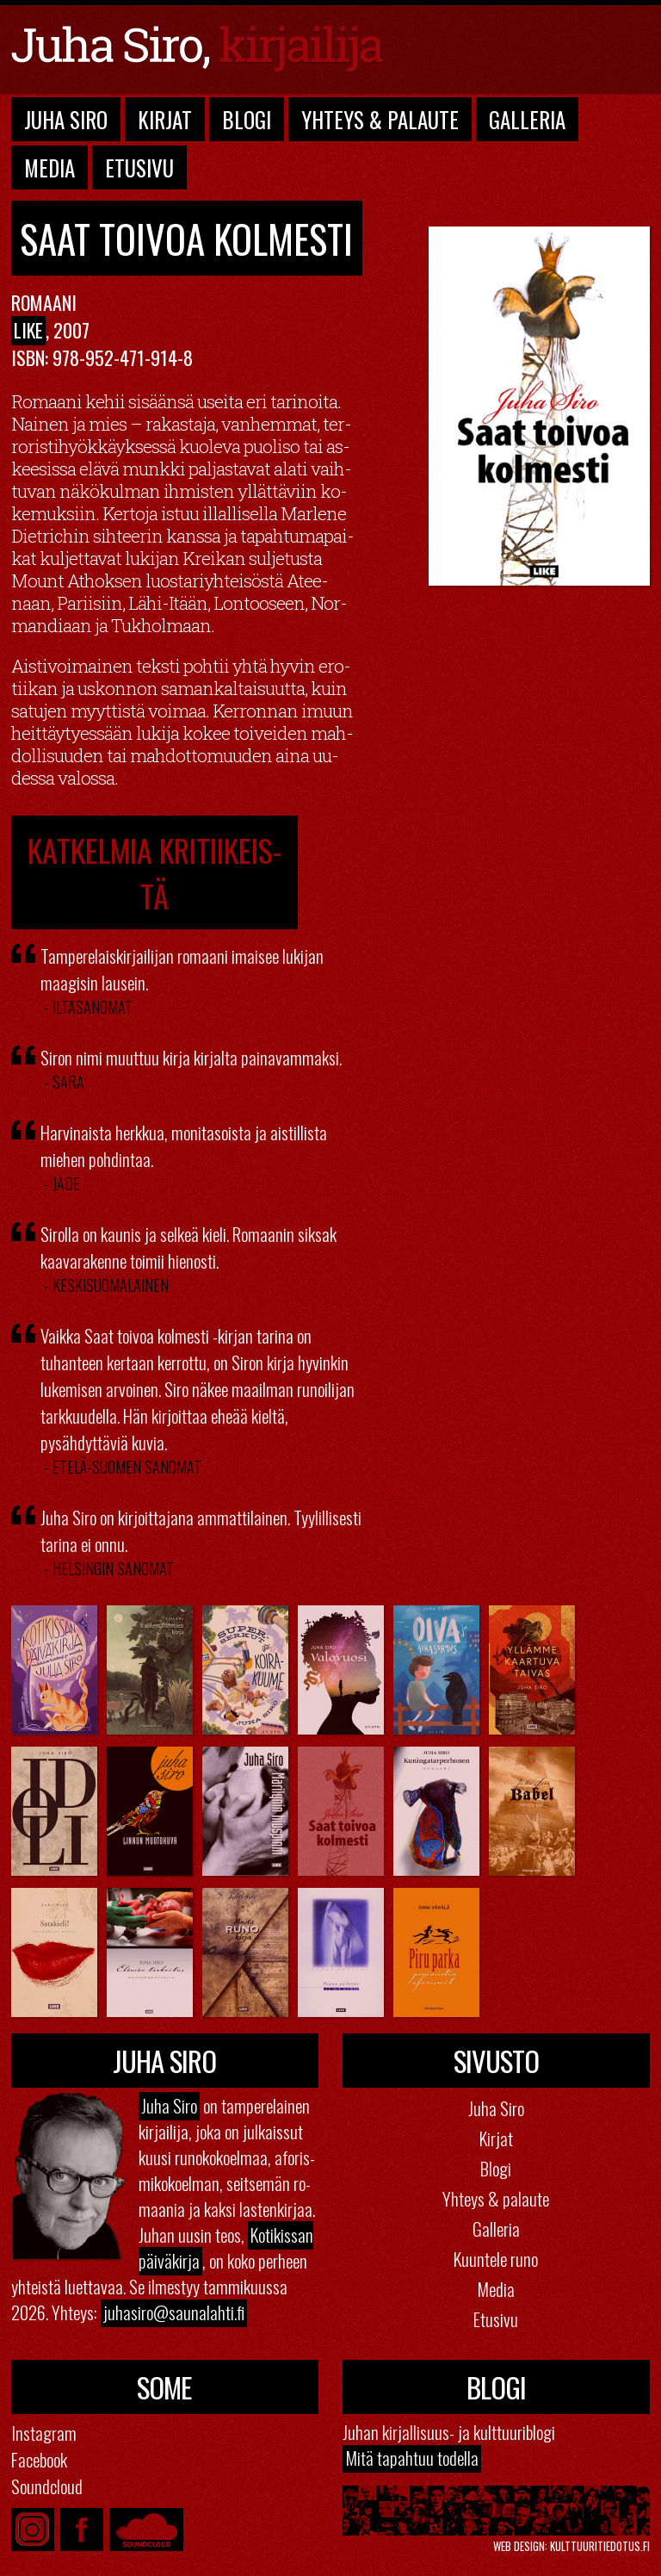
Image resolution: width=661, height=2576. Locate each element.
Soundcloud (47, 2486)
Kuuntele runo (496, 2258)
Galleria (527, 119)
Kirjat (165, 119)
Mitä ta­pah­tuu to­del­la (412, 2458)
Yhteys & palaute (495, 2198)
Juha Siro (66, 119)
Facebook (39, 2459)
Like (28, 330)
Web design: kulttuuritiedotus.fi (571, 2545)
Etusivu (139, 167)
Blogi (246, 119)
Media (49, 167)
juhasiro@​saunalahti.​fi (173, 2312)
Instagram (44, 2432)
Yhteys (380, 119)
